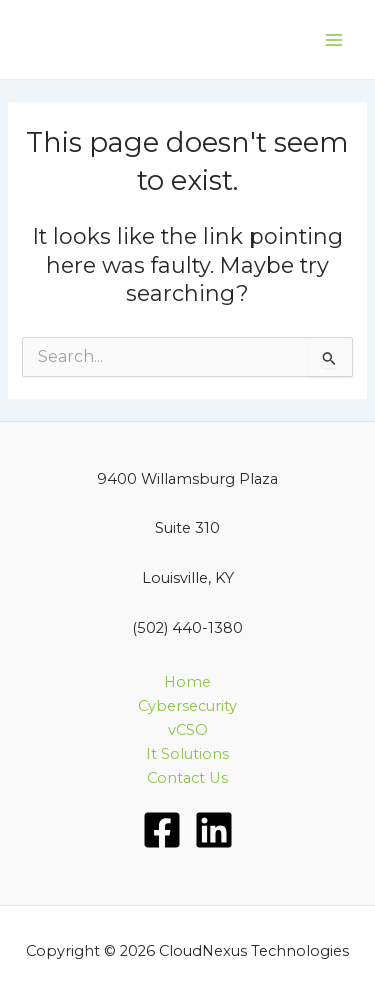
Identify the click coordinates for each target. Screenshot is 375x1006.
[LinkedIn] (214, 830)
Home (187, 682)
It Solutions (187, 754)
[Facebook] (162, 830)
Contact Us (187, 778)
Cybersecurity (187, 706)
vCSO (188, 730)
